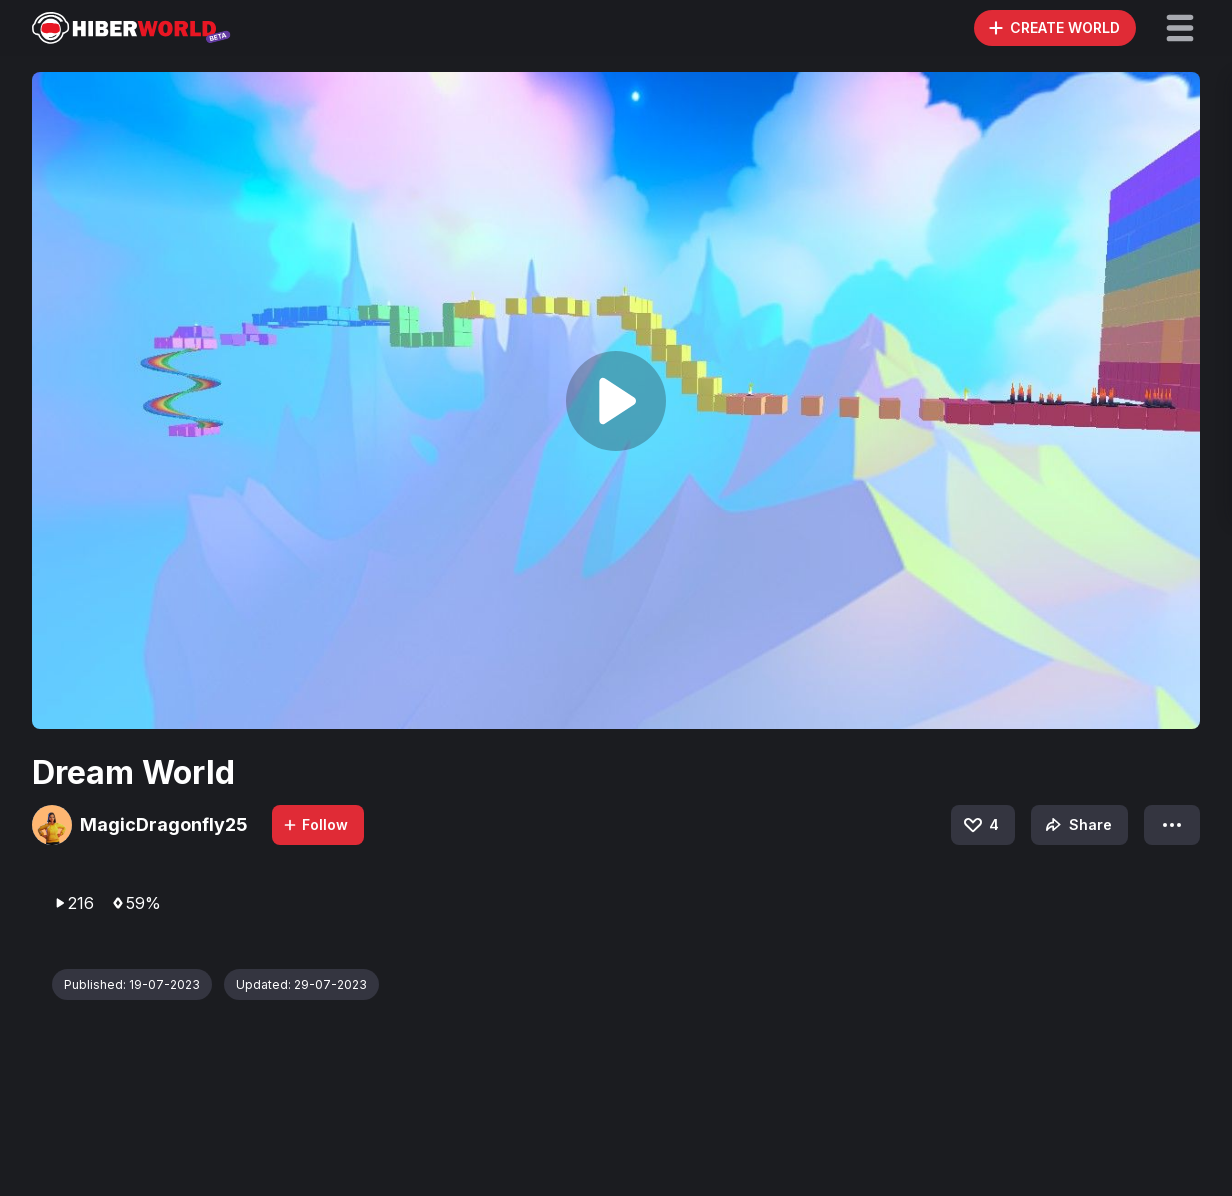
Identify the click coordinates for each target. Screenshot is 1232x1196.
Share (1076, 825)
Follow (315, 824)
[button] (1180, 28)
